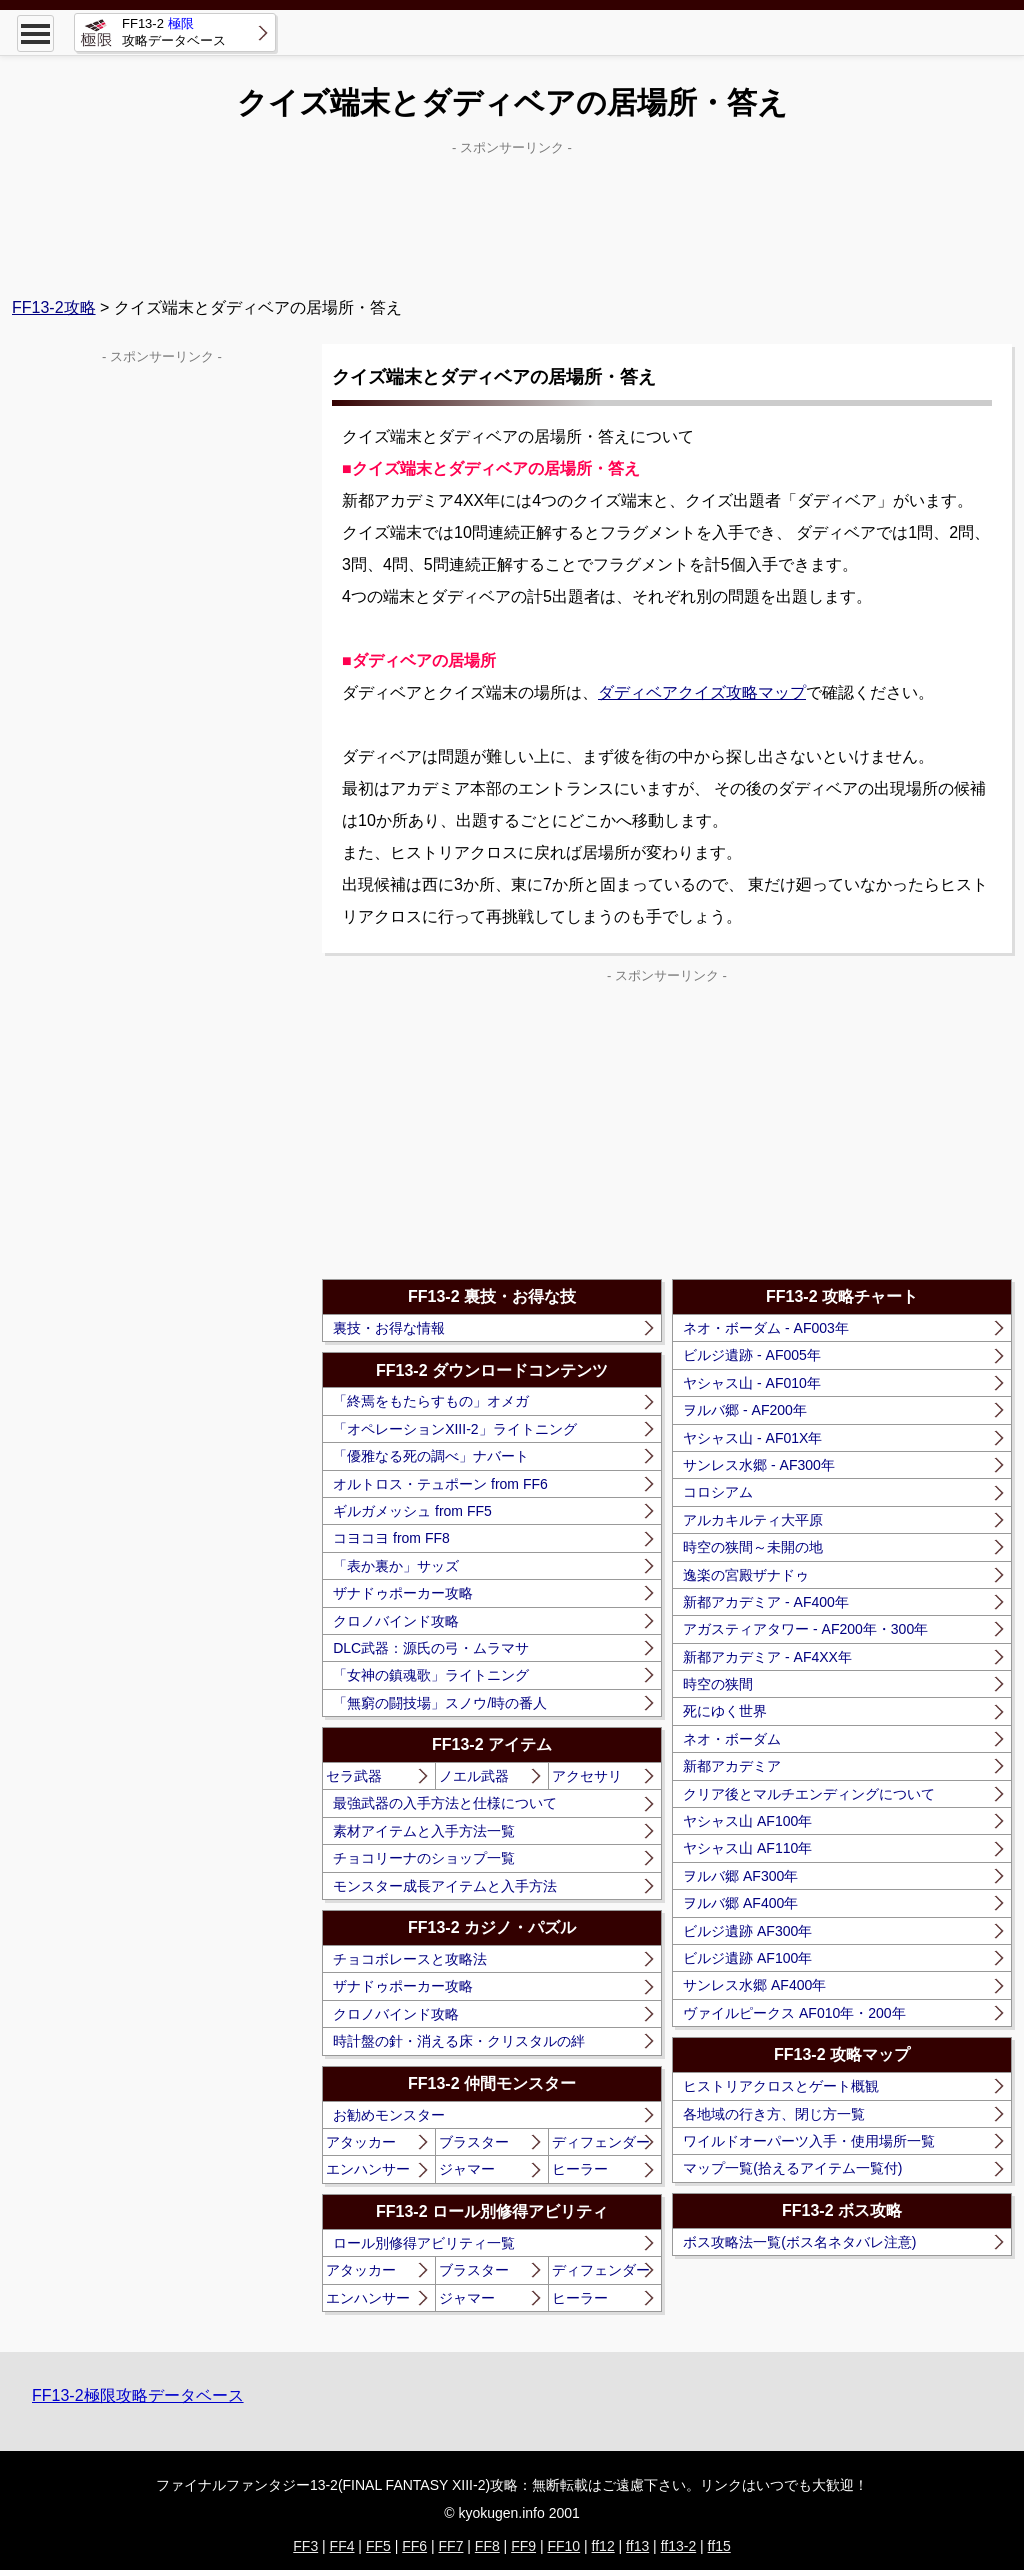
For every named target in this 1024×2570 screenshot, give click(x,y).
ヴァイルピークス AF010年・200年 (794, 2013)
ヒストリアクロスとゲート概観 (781, 2086)
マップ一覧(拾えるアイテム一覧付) (792, 2168)
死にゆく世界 (725, 1711)
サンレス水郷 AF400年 (754, 1985)
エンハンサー (368, 2169)
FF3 (305, 2546)
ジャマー (467, 2169)
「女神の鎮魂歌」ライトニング (431, 1675)
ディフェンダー (601, 2142)
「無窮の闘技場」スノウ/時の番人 (440, 1703)
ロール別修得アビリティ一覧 (424, 2243)
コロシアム (718, 1492)
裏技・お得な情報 (389, 1328)
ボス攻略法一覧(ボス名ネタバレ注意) (799, 2242)
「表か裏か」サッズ (396, 1566)
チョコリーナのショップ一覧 (424, 1858)
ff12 (603, 2546)
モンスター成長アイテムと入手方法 (445, 1886)
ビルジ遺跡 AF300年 (747, 1931)
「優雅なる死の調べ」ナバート (431, 1456)
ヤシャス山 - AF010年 (752, 1383)
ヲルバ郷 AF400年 (740, 1903)
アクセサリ (587, 1776)
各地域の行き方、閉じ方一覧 (774, 2114)
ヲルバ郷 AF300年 (740, 1876)
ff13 (637, 2546)
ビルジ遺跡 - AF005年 (752, 1355)
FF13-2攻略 (54, 307)
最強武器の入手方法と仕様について (445, 1803)
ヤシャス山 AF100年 (747, 1821)
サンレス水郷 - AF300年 (759, 1465)
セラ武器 (354, 1776)
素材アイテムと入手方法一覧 (424, 1831)
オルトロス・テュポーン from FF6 (440, 1484)
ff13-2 (679, 2546)
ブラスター (474, 2142)
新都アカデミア (732, 1766)
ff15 (719, 2546)
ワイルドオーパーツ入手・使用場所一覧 (809, 2141)
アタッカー (361, 2142)
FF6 (414, 2546)
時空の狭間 (718, 1684)
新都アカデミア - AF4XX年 (767, 1657)
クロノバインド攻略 (396, 1621)
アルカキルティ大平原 (753, 1520)
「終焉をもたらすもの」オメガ (431, 1401)
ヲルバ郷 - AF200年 (745, 1410)
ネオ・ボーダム (732, 1739)
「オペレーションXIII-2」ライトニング (454, 1429)
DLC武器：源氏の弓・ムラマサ (431, 1648)
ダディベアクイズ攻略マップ (702, 692)
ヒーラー (580, 2169)
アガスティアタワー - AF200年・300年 (805, 1629)
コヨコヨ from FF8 (391, 1538)
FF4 (342, 2546)
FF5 (378, 2546)
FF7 (451, 2546)
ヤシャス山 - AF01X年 (752, 1438)
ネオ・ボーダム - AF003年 (766, 1328)
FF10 (563, 2546)
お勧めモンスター (389, 2115)
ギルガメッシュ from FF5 (412, 1511)
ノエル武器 (474, 1776)
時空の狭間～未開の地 (753, 1547)
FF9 (523, 2546)
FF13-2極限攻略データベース (138, 2395)
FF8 (487, 2546)
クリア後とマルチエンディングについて (809, 1794)
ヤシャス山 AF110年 (747, 1848)
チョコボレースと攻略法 (410, 1959)
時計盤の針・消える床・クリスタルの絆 (459, 2041)
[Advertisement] (512, 211)
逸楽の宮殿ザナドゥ (746, 1575)
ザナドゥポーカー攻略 (403, 1593)
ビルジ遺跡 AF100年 (747, 1958)
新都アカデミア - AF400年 (766, 1602)
